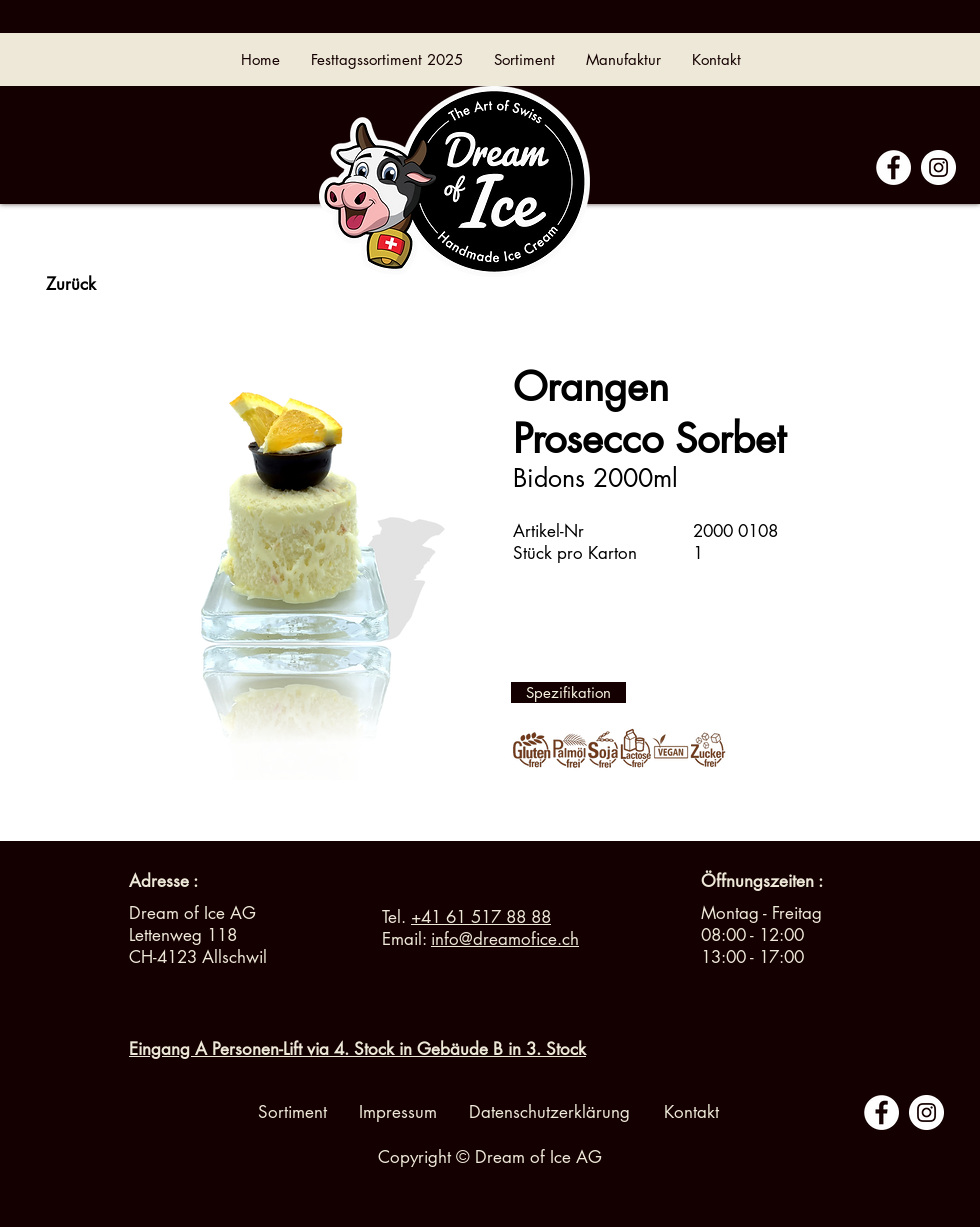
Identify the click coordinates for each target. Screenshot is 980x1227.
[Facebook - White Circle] (893, 167)
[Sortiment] (292, 1113)
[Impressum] (398, 1113)
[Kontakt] (691, 1113)
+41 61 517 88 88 (481, 917)
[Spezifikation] (568, 692)
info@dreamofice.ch (505, 939)
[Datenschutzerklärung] (549, 1113)
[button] (762, 882)
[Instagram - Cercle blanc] (938, 167)
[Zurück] (71, 285)
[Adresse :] (163, 882)
